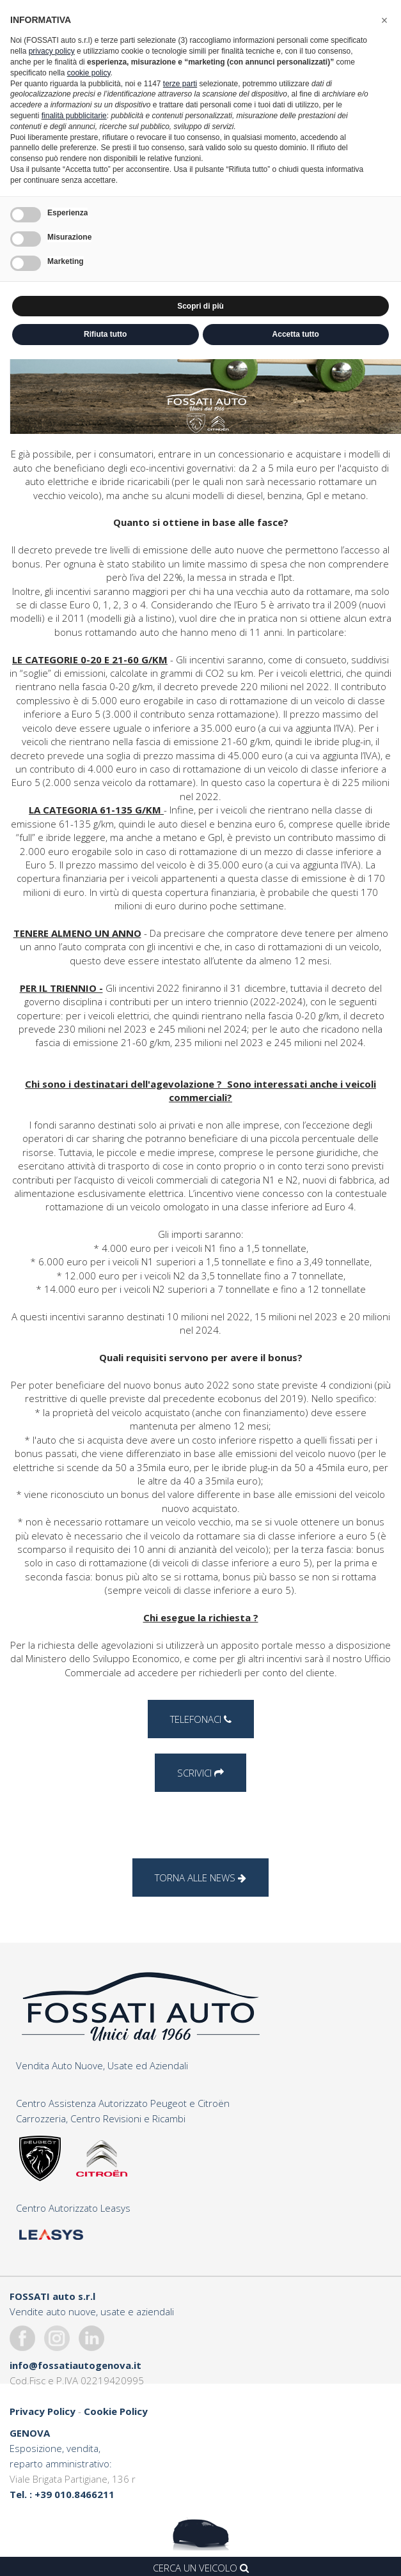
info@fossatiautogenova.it (75, 2365)
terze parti (180, 83)
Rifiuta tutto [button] (105, 334)
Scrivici (200, 1772)
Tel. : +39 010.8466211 (62, 2494)
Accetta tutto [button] (295, 334)
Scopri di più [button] (200, 306)
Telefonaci (201, 1719)
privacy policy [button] (52, 51)
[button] (384, 20)
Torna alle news (200, 1877)
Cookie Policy (116, 2411)
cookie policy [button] (89, 72)
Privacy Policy (42, 2411)
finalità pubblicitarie (74, 115)
